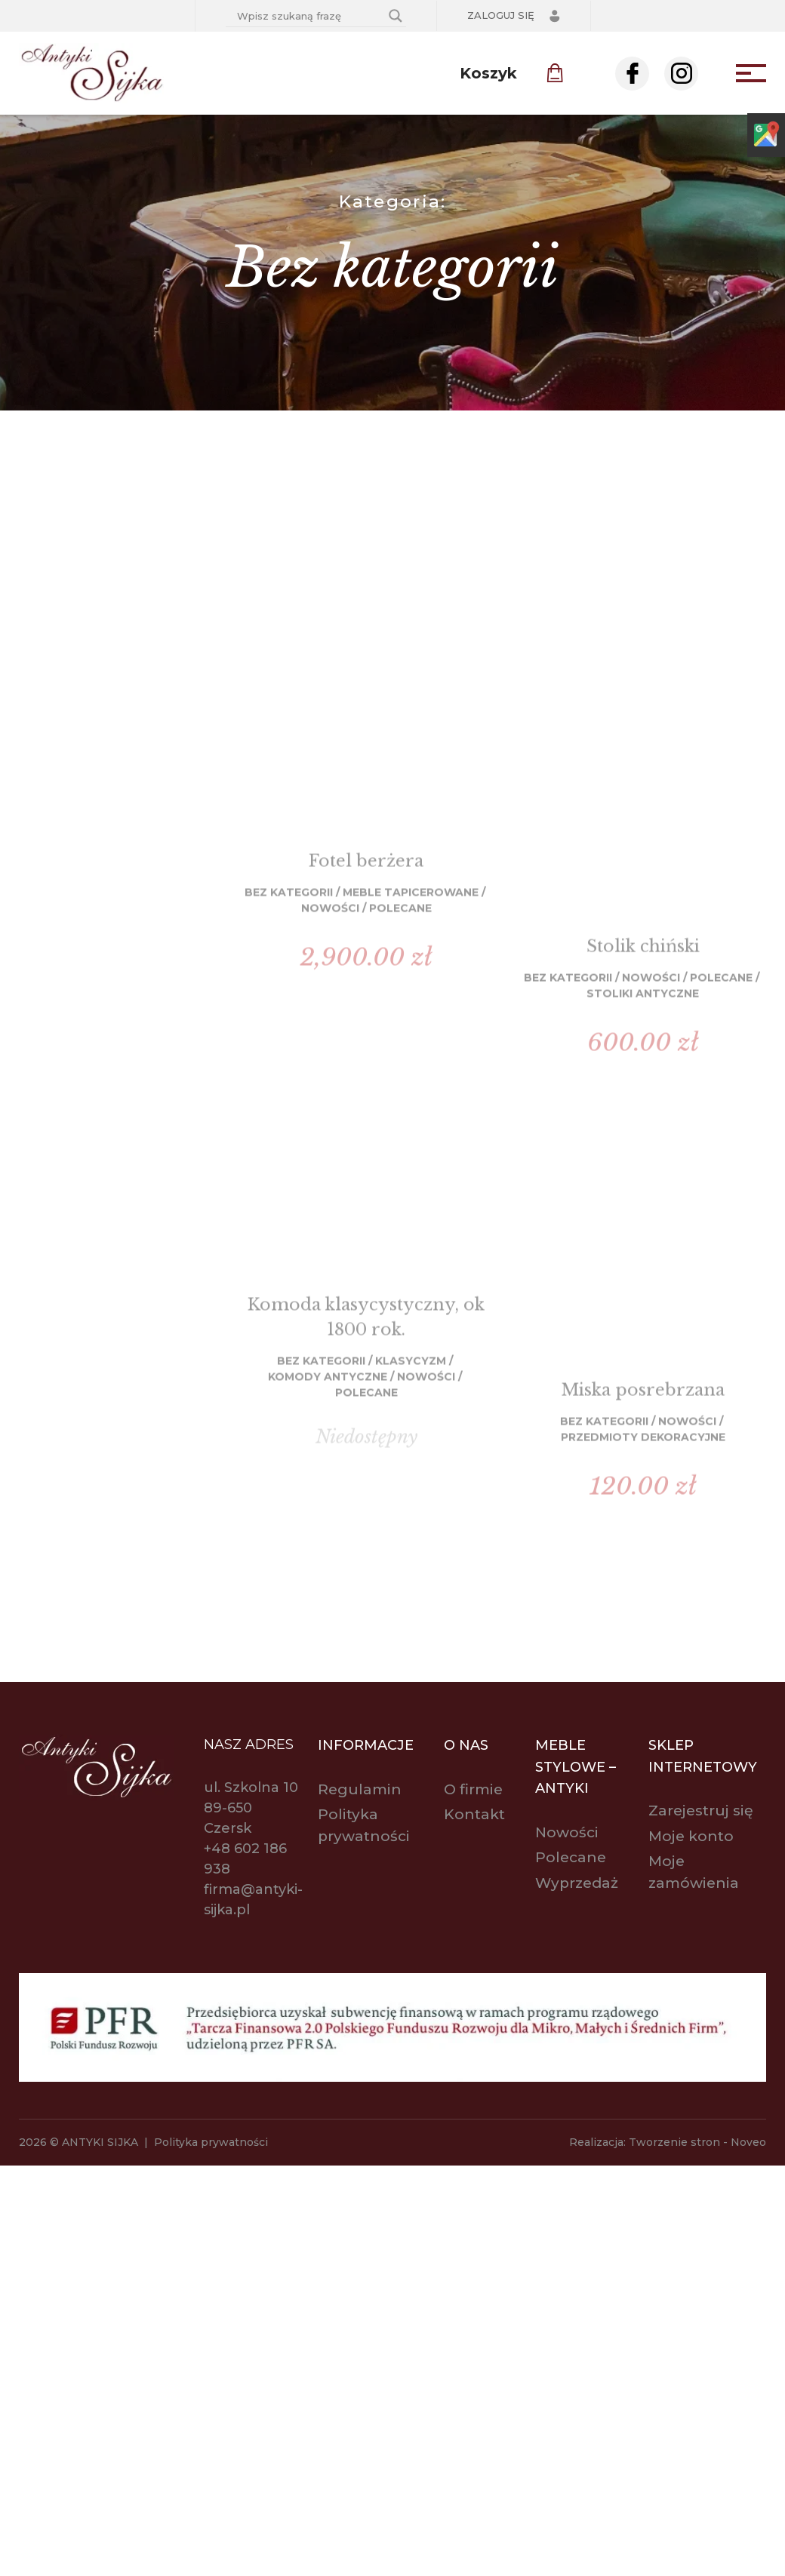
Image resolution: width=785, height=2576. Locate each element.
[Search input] (309, 15)
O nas (466, 1745)
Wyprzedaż (576, 1883)
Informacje (366, 1745)
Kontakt (474, 1814)
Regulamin (360, 1789)
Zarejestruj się (700, 1810)
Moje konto (691, 1836)
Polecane (570, 1857)
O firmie (473, 1789)
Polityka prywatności (211, 2142)
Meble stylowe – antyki (575, 1767)
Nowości (567, 1832)
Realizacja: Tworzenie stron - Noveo (667, 2142)
